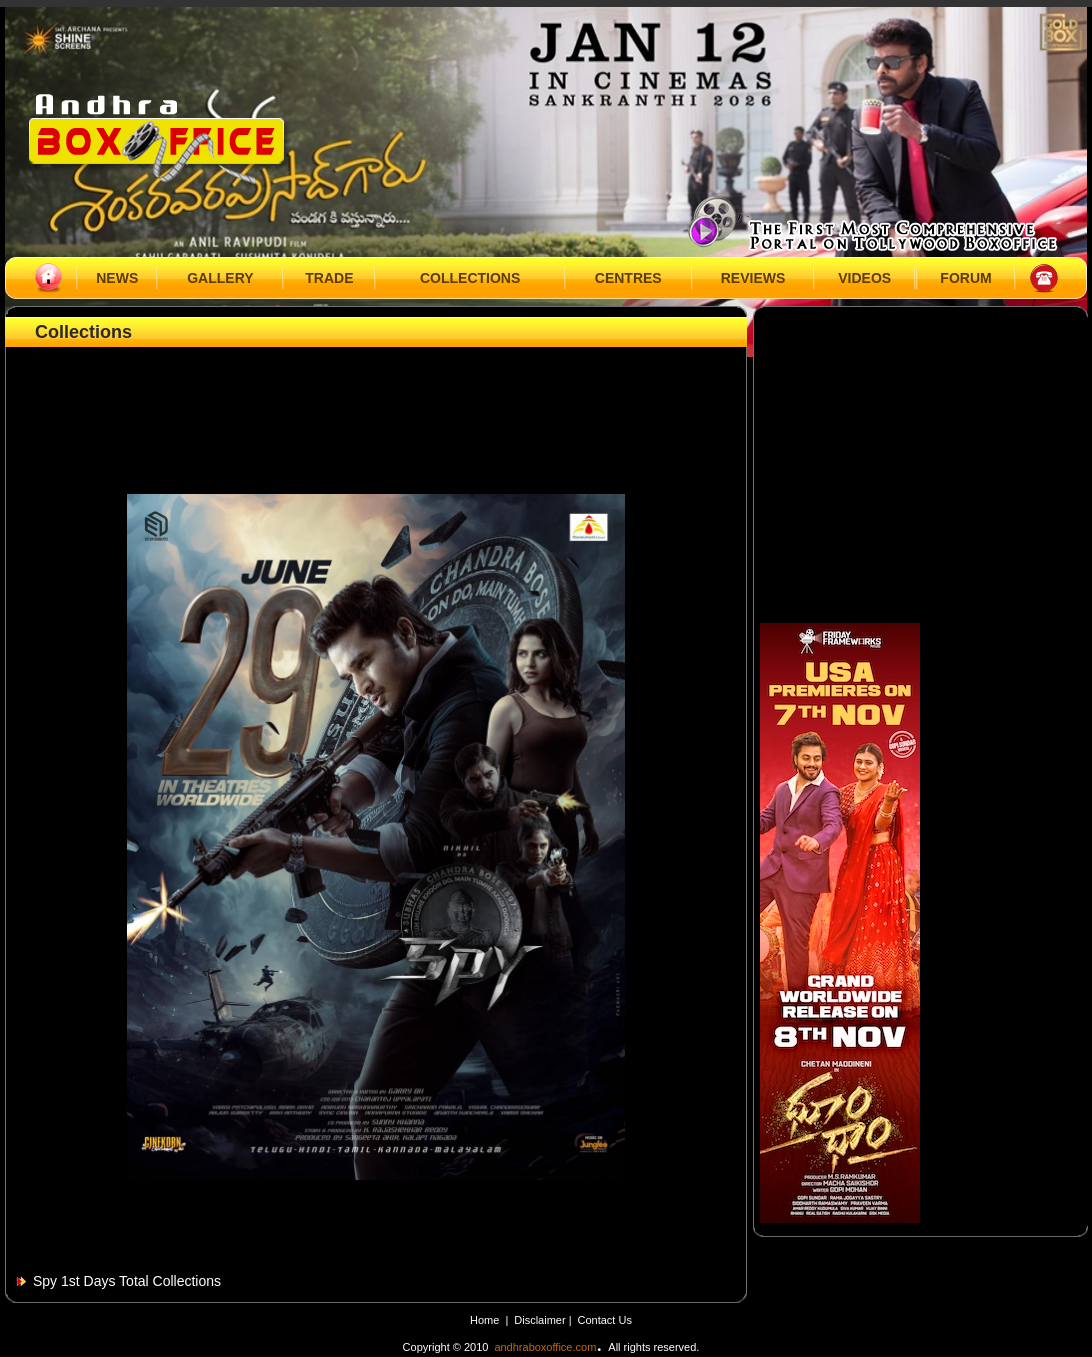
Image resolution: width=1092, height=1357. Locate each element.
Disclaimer (541, 1320)
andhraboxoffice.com (545, 1347)
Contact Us (605, 1320)
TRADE (329, 278)
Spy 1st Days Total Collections (127, 1281)
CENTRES (628, 278)
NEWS (117, 278)
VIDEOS (864, 278)
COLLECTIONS (470, 278)
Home (484, 1320)
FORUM (965, 278)
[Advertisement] (376, 397)
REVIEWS (753, 278)
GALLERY (220, 278)
